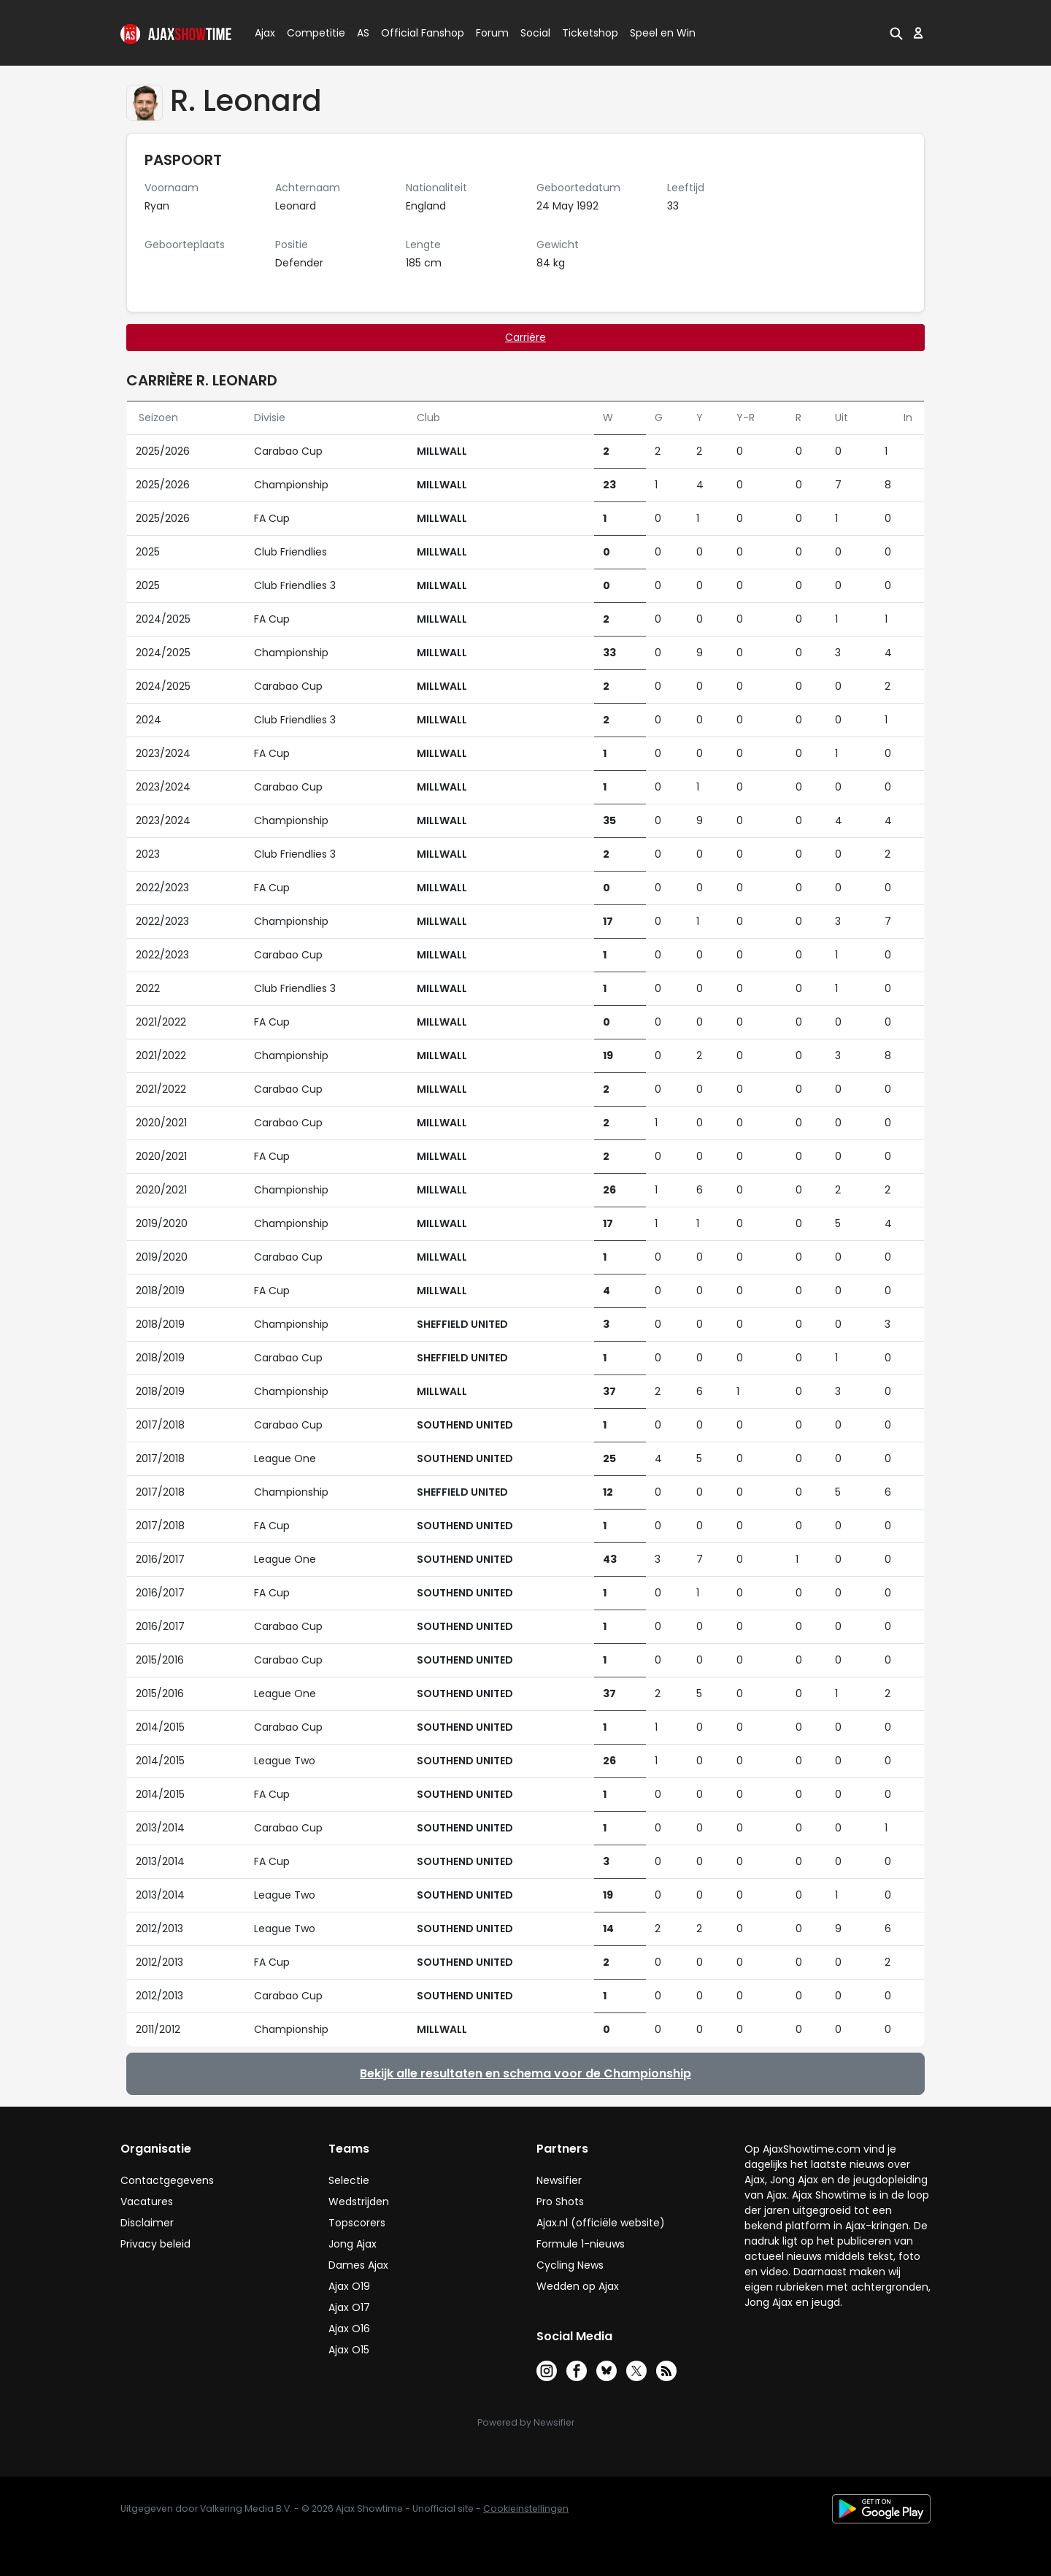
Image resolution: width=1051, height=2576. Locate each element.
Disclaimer (147, 2222)
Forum (492, 33)
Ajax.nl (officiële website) (600, 2222)
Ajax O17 (349, 2307)
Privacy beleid (155, 2244)
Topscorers (356, 2222)
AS (363, 33)
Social (533, 33)
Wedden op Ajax (577, 2286)
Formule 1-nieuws (580, 2244)
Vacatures (146, 2201)
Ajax (264, 33)
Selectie (348, 2180)
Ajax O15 (348, 2349)
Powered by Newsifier (525, 2422)
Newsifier (559, 2180)
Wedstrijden (358, 2201)
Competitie (310, 33)
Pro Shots (560, 2201)
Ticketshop (590, 33)
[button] (896, 33)
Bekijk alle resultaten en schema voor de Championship (525, 2073)
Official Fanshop (414, 33)
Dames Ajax (358, 2265)
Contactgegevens (167, 2180)
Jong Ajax (352, 2244)
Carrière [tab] (525, 337)
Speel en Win (663, 33)
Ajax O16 (349, 2328)
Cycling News (570, 2265)
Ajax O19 (349, 2286)
